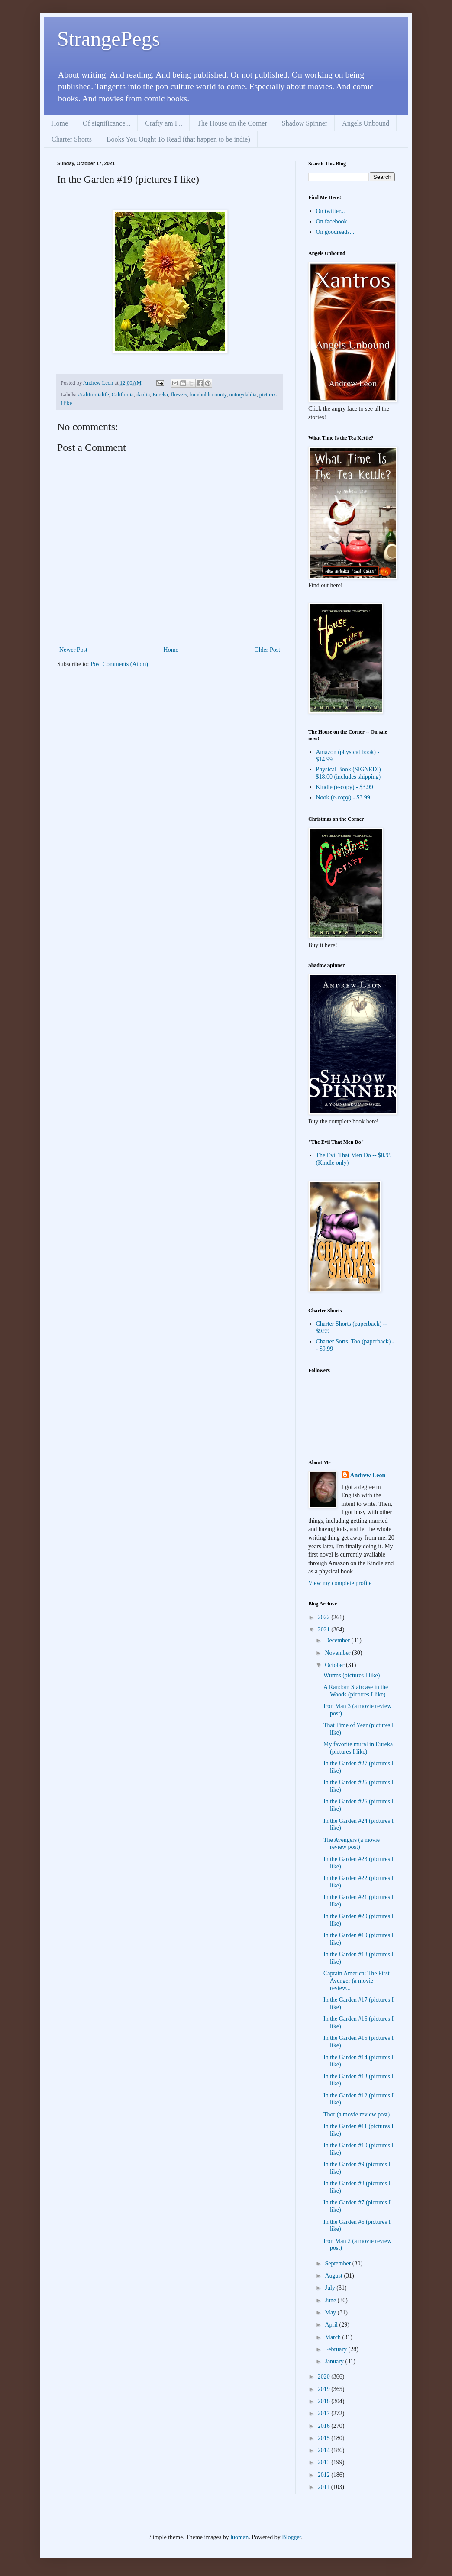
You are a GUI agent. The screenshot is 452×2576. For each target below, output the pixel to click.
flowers (179, 395)
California (123, 395)
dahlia (143, 395)
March (333, 2337)
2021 (325, 1629)
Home (59, 123)
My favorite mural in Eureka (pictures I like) (358, 1748)
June (331, 2300)
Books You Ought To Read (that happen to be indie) (178, 139)
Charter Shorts (72, 139)
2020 (325, 2376)
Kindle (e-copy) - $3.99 (344, 787)
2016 (325, 2426)
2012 (325, 2475)
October (335, 1665)
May (331, 2312)
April (332, 2324)
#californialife (93, 395)
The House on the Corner (232, 123)
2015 (325, 2438)
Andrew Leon (368, 1475)
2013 (325, 2462)
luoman (239, 2537)
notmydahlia (243, 395)
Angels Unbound (365, 123)
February (336, 2349)
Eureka (160, 395)
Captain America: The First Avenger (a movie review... (356, 1980)
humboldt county (208, 395)
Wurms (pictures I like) (351, 1675)
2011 (324, 2487)
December (338, 1640)
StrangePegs (108, 38)
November (338, 1653)
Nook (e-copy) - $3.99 (343, 797)
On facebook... (334, 221)
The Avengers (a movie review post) (351, 1844)
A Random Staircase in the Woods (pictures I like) (355, 1691)
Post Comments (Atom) (119, 664)
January (335, 2361)
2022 (325, 1617)
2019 (325, 2389)
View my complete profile (340, 1583)
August (334, 2275)
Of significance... (106, 123)
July (330, 2288)
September (338, 2263)
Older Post (268, 650)
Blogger (291, 2537)
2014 (325, 2450)
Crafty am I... (163, 123)
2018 (325, 2401)
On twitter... (330, 211)
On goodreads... (335, 232)
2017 (325, 2413)
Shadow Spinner (304, 123)
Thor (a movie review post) (356, 2114)
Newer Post (73, 650)
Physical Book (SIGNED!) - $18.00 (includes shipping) (350, 773)
